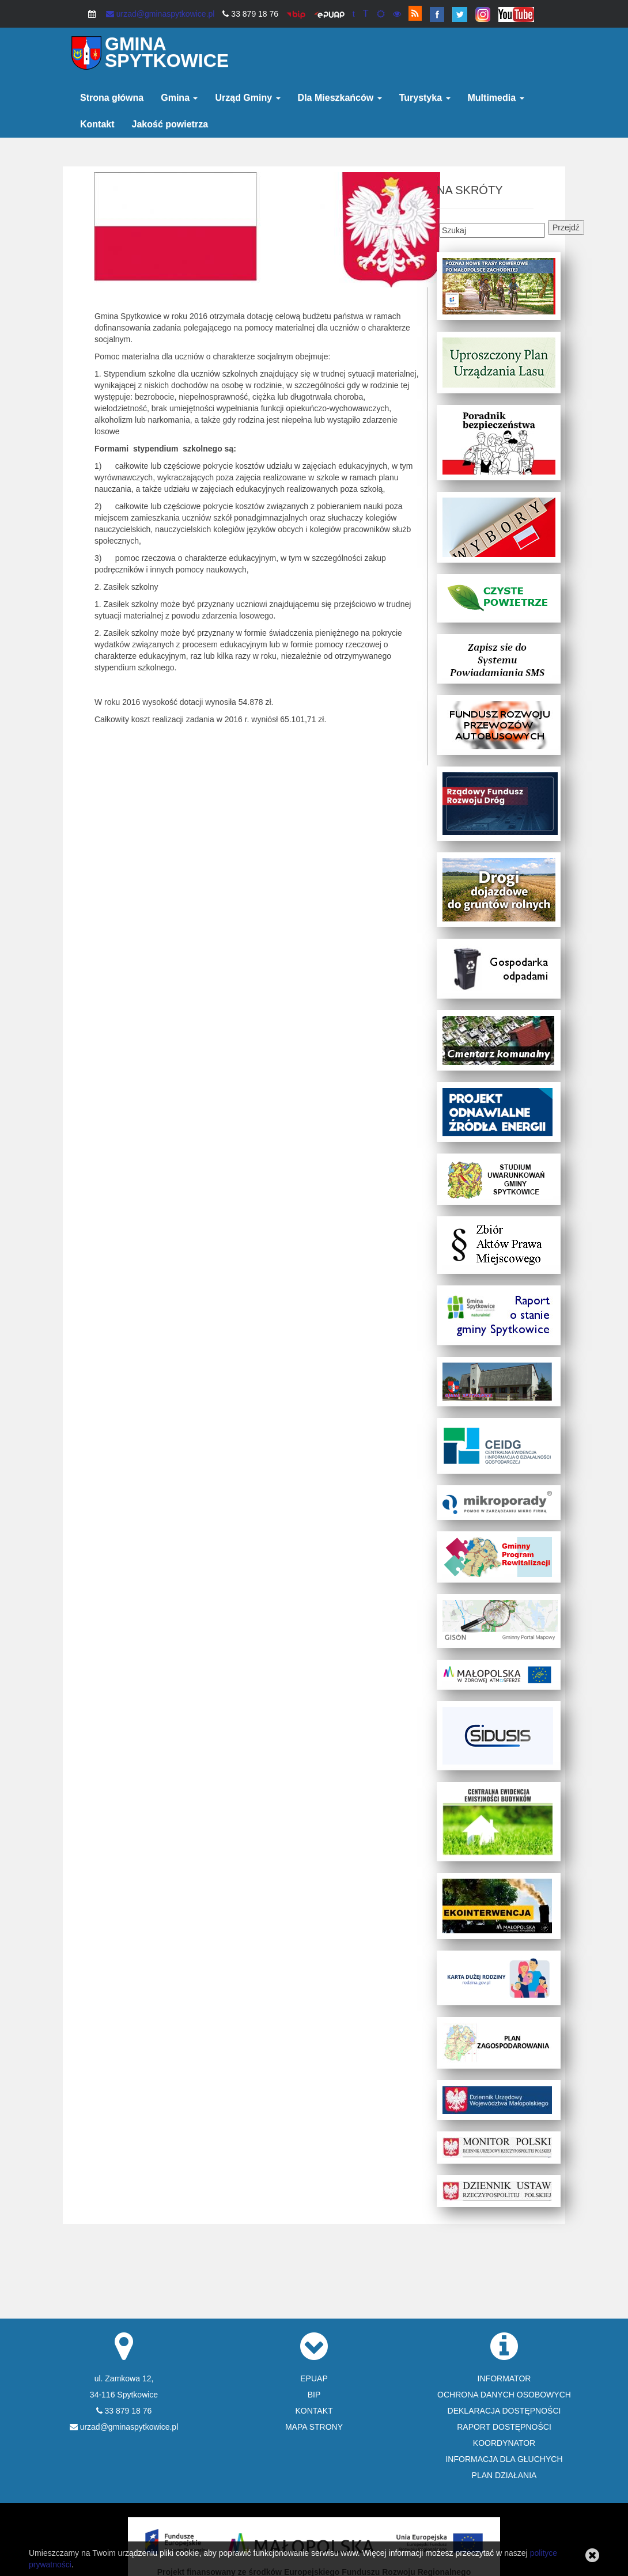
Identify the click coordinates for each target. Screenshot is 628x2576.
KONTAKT (313, 2410)
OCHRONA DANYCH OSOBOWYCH (504, 2394)
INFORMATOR (504, 2378)
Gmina (179, 98)
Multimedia (496, 98)
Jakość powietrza (170, 124)
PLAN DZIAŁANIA (504, 2475)
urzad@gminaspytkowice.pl (160, 13)
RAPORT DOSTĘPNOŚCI (504, 2426)
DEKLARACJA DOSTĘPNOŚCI (504, 2410)
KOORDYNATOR (504, 2443)
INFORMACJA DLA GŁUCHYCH (503, 2459)
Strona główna (111, 98)
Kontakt (97, 124)
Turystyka (425, 98)
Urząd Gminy (247, 98)
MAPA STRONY (314, 2426)
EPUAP (313, 2378)
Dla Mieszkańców (340, 98)
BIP (314, 2394)
